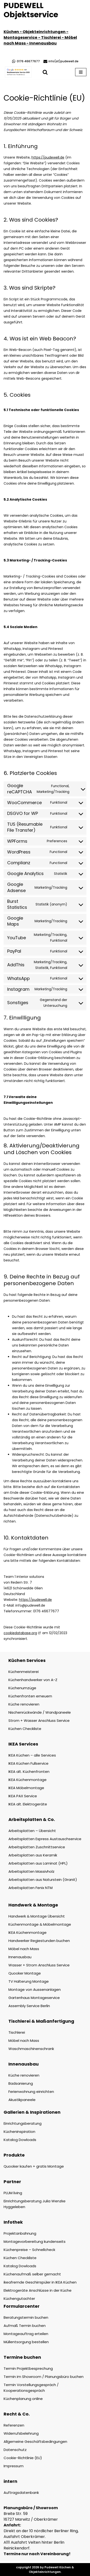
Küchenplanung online (23, 2398)
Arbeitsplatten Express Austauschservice (44, 1838)
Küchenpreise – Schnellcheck (29, 2249)
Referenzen (14, 2425)
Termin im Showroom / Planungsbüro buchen (44, 2376)
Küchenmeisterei (23, 1671)
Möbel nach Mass (23, 1948)
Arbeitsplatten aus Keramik (32, 1855)
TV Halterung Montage (28, 1981)
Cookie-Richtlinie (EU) (23, 2457)
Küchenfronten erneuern (30, 1696)
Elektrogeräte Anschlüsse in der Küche (38, 2290)
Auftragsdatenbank (21, 2492)
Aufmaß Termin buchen (25, 2325)
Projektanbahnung (20, 2233)
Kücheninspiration (19, 2131)
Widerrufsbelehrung (21, 2433)
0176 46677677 (28, 61)
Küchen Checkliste (24, 1728)
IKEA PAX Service (22, 1795)
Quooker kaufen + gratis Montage (34, 2166)
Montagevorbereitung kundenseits (35, 2241)
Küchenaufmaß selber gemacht (32, 2274)
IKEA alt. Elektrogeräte (27, 1804)
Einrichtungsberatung (23, 2123)
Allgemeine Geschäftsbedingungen (35, 2441)
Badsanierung (20, 2083)
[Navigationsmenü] (80, 72)
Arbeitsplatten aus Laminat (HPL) (38, 1863)
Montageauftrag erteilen (26, 2333)
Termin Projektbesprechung (28, 2368)
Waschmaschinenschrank (31, 2048)
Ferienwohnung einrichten (31, 2091)
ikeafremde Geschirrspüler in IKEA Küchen (40, 2282)
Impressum (14, 2465)
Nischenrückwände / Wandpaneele (39, 1712)
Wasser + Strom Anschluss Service (39, 1965)
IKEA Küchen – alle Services (32, 1755)
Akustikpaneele (22, 2099)
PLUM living (13, 2192)
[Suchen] (45, 72)
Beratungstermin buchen (26, 2317)
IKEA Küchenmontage (27, 1779)
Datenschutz (15, 2449)
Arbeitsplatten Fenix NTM (30, 1887)
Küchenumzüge (22, 1687)
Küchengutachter (19, 2298)
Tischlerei (16, 2032)
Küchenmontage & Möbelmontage (39, 1924)
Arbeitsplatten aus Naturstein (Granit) (42, 1879)
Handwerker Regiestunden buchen (39, 1940)
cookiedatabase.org (20, 1633)
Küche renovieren (23, 1704)
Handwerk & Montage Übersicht (36, 1916)
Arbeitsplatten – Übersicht (32, 1830)
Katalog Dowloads (20, 2139)
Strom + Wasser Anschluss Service (39, 1720)
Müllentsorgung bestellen (26, 2341)
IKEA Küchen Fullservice (28, 1763)
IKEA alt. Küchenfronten (28, 1771)
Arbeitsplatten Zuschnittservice (36, 1846)
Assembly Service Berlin (29, 2005)
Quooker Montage (24, 1973)
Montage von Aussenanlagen (34, 1989)
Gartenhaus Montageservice (34, 1997)
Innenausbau (19, 1956)
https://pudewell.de (47, 157)
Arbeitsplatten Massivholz (31, 1871)
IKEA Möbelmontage (26, 1787)
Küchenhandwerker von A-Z (32, 1679)
